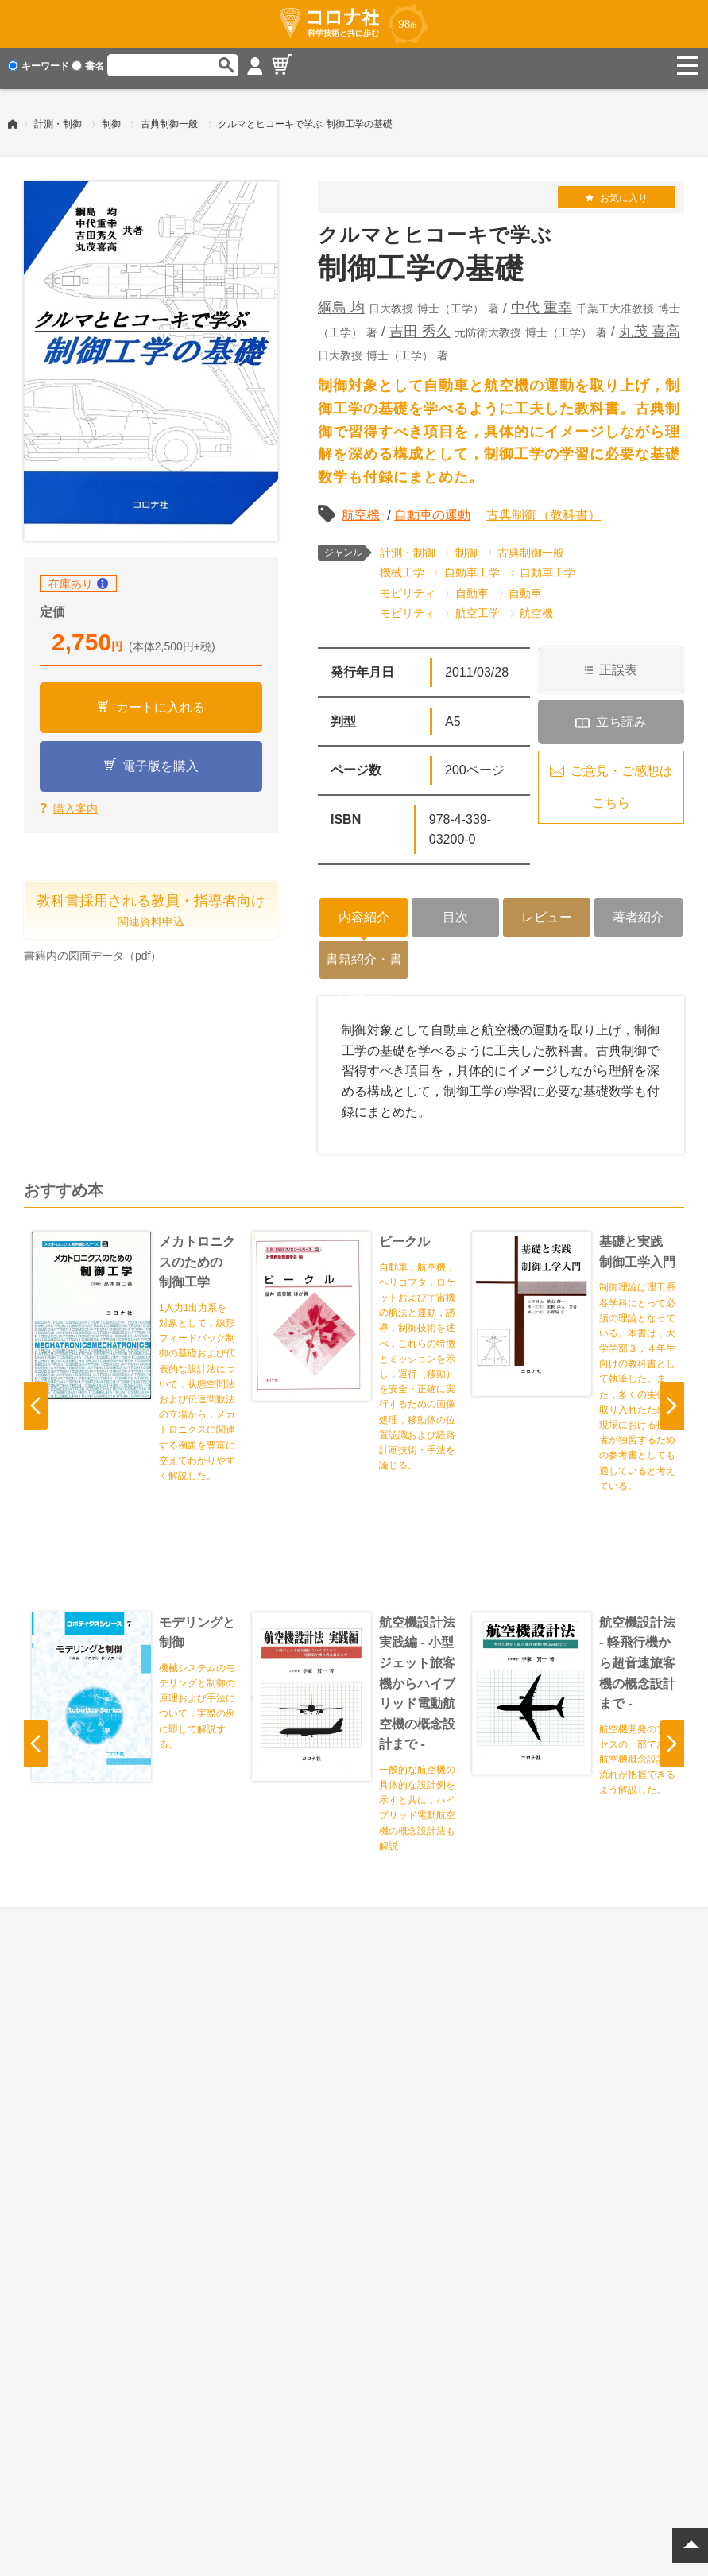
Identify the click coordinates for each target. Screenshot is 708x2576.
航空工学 (477, 607)
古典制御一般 (169, 118)
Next (672, 1400)
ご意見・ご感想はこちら (621, 781)
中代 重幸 (541, 302)
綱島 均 (341, 302)
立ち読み (621, 716)
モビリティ (407, 587)
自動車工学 (472, 567)
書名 (88, 66)
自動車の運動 (432, 509)
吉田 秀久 (420, 326)
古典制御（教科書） (543, 509)
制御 (111, 118)
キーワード (38, 66)
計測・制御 (58, 118)
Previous (36, 1400)
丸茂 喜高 (649, 326)
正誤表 (618, 664)
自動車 (472, 587)
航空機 (361, 509)
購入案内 (75, 803)
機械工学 (402, 567)
